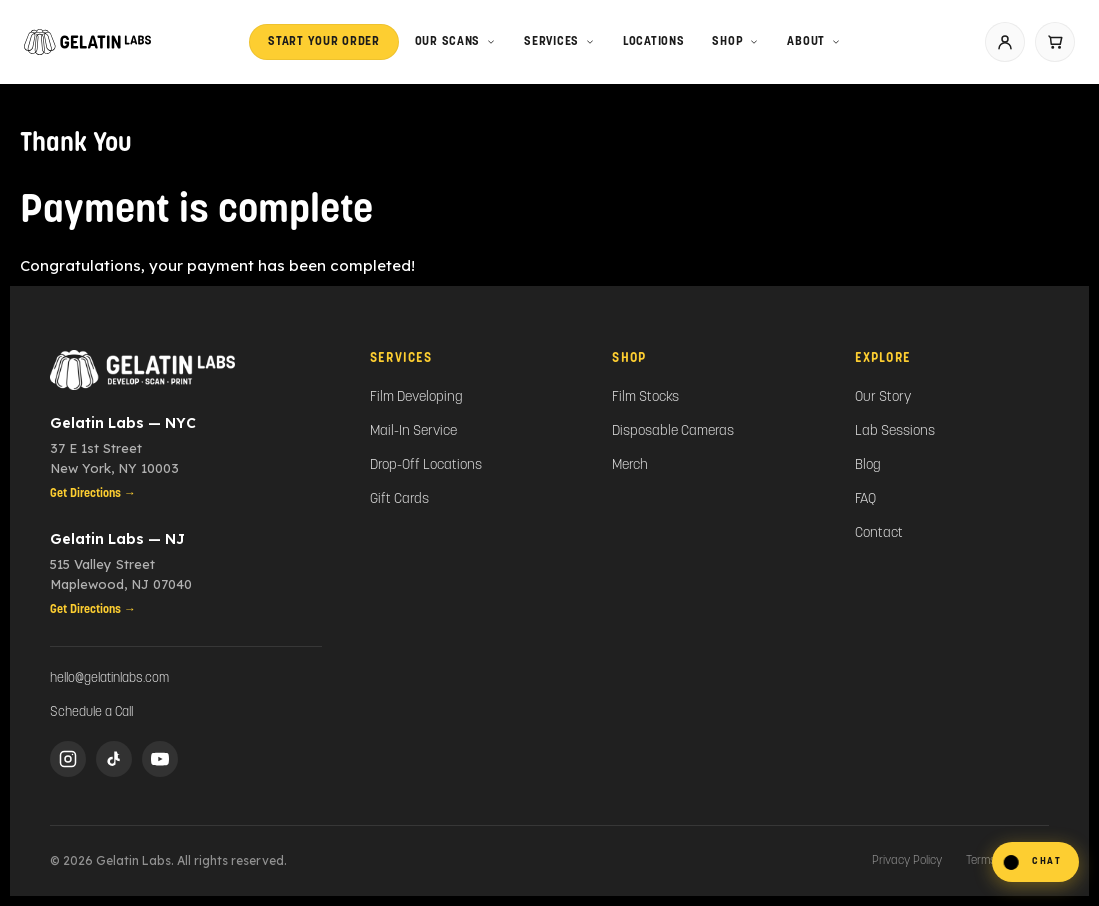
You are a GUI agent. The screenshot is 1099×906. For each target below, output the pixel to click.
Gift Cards (399, 499)
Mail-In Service (413, 431)
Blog (868, 465)
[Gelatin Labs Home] (186, 370)
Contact (879, 533)
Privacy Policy (907, 861)
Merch (630, 465)
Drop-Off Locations (426, 465)
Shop (735, 42)
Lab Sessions (895, 431)
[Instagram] (68, 759)
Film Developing (416, 397)
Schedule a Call (91, 712)
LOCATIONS (653, 42)
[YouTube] (160, 759)
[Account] (1005, 42)
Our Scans (455, 42)
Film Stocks (645, 397)
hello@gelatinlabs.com (109, 678)
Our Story (883, 397)
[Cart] (1055, 42)
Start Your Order (324, 42)
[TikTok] (114, 759)
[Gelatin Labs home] (87, 42)
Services (559, 42)
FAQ (865, 499)
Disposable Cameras (673, 431)
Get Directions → (93, 494)
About (814, 42)
